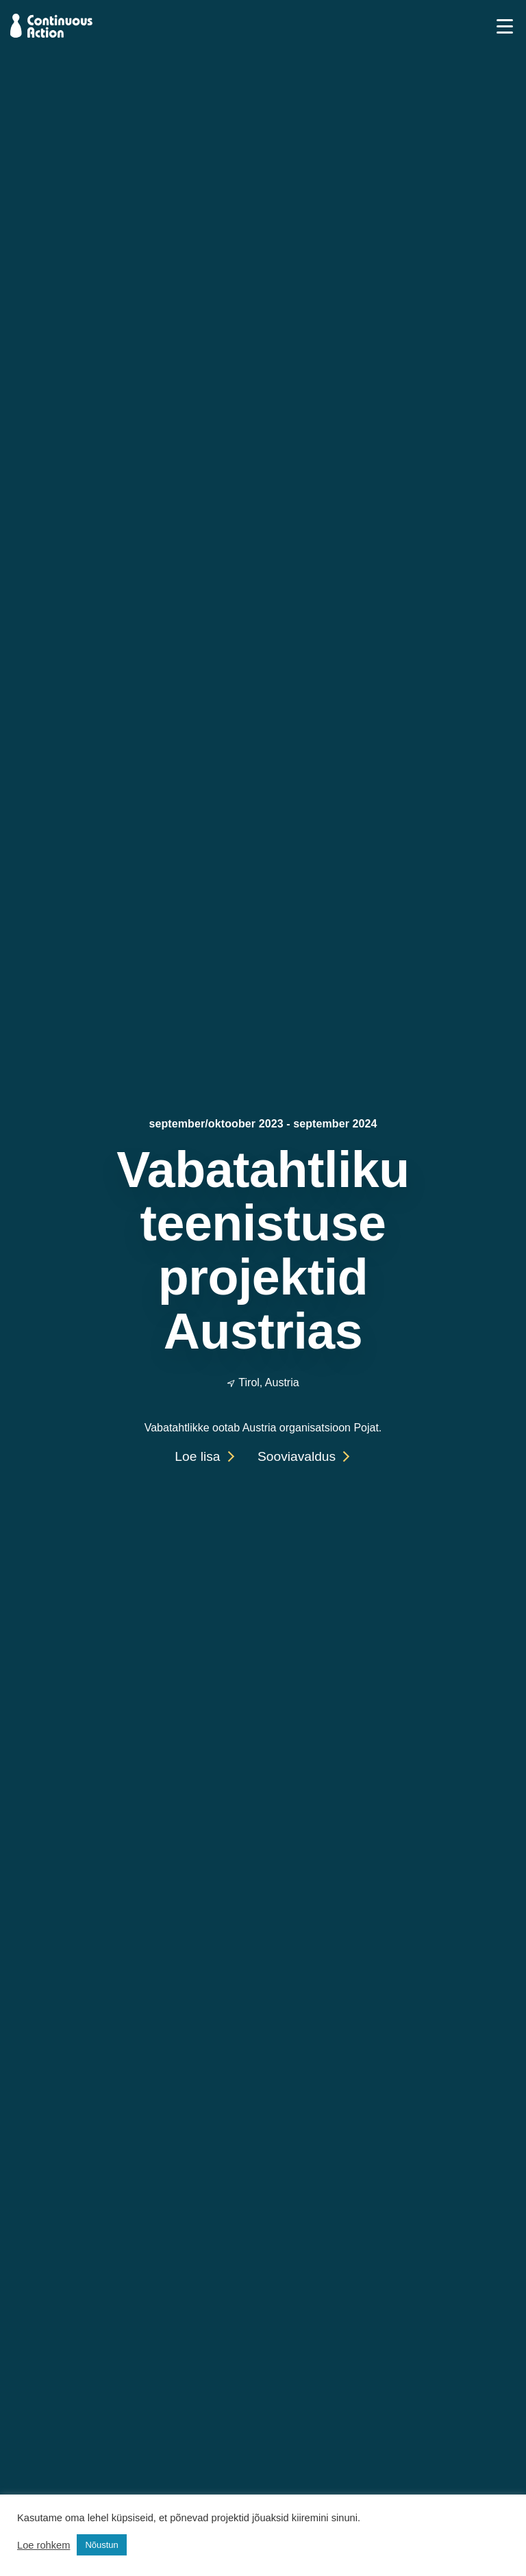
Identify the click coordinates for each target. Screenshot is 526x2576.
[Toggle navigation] (505, 25)
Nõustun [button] (101, 2545)
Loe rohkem (43, 2545)
